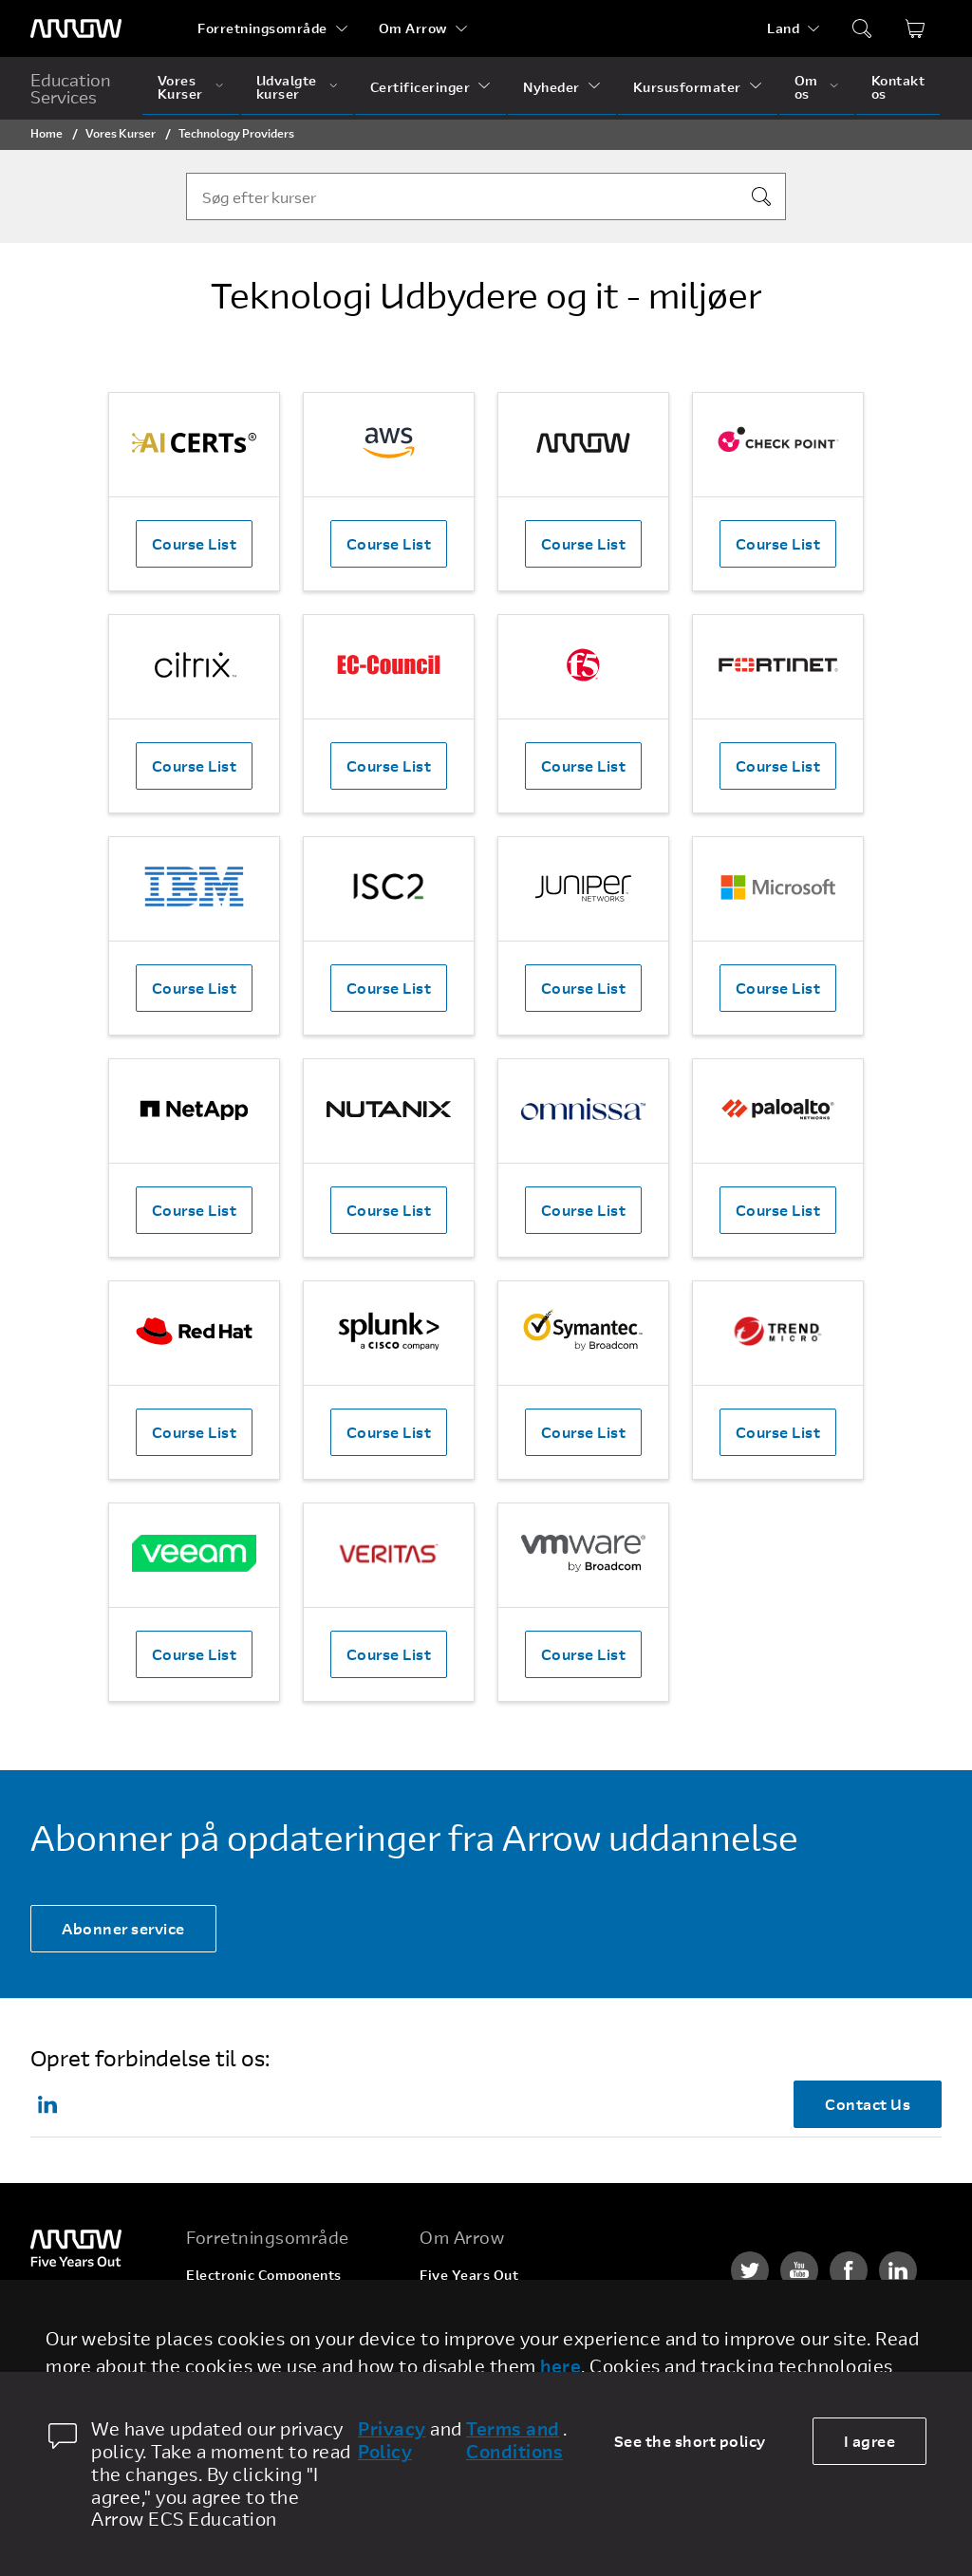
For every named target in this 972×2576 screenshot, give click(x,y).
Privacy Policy (392, 2440)
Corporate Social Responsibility (525, 2347)
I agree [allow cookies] (870, 2441)
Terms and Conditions (514, 2440)
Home (46, 132)
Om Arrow (413, 28)
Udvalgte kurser (286, 87)
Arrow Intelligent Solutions (276, 2347)
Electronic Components (264, 2275)
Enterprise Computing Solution (289, 2311)
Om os (806, 87)
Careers (446, 2311)
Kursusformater (687, 87)
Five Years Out (469, 2275)
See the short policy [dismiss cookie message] (690, 2441)
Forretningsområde (262, 28)
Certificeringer (420, 87)
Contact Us (867, 2104)
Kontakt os (898, 87)
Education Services (70, 88)
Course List (194, 543)
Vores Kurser (180, 87)
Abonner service (123, 1928)
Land (783, 28)
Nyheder (551, 87)
